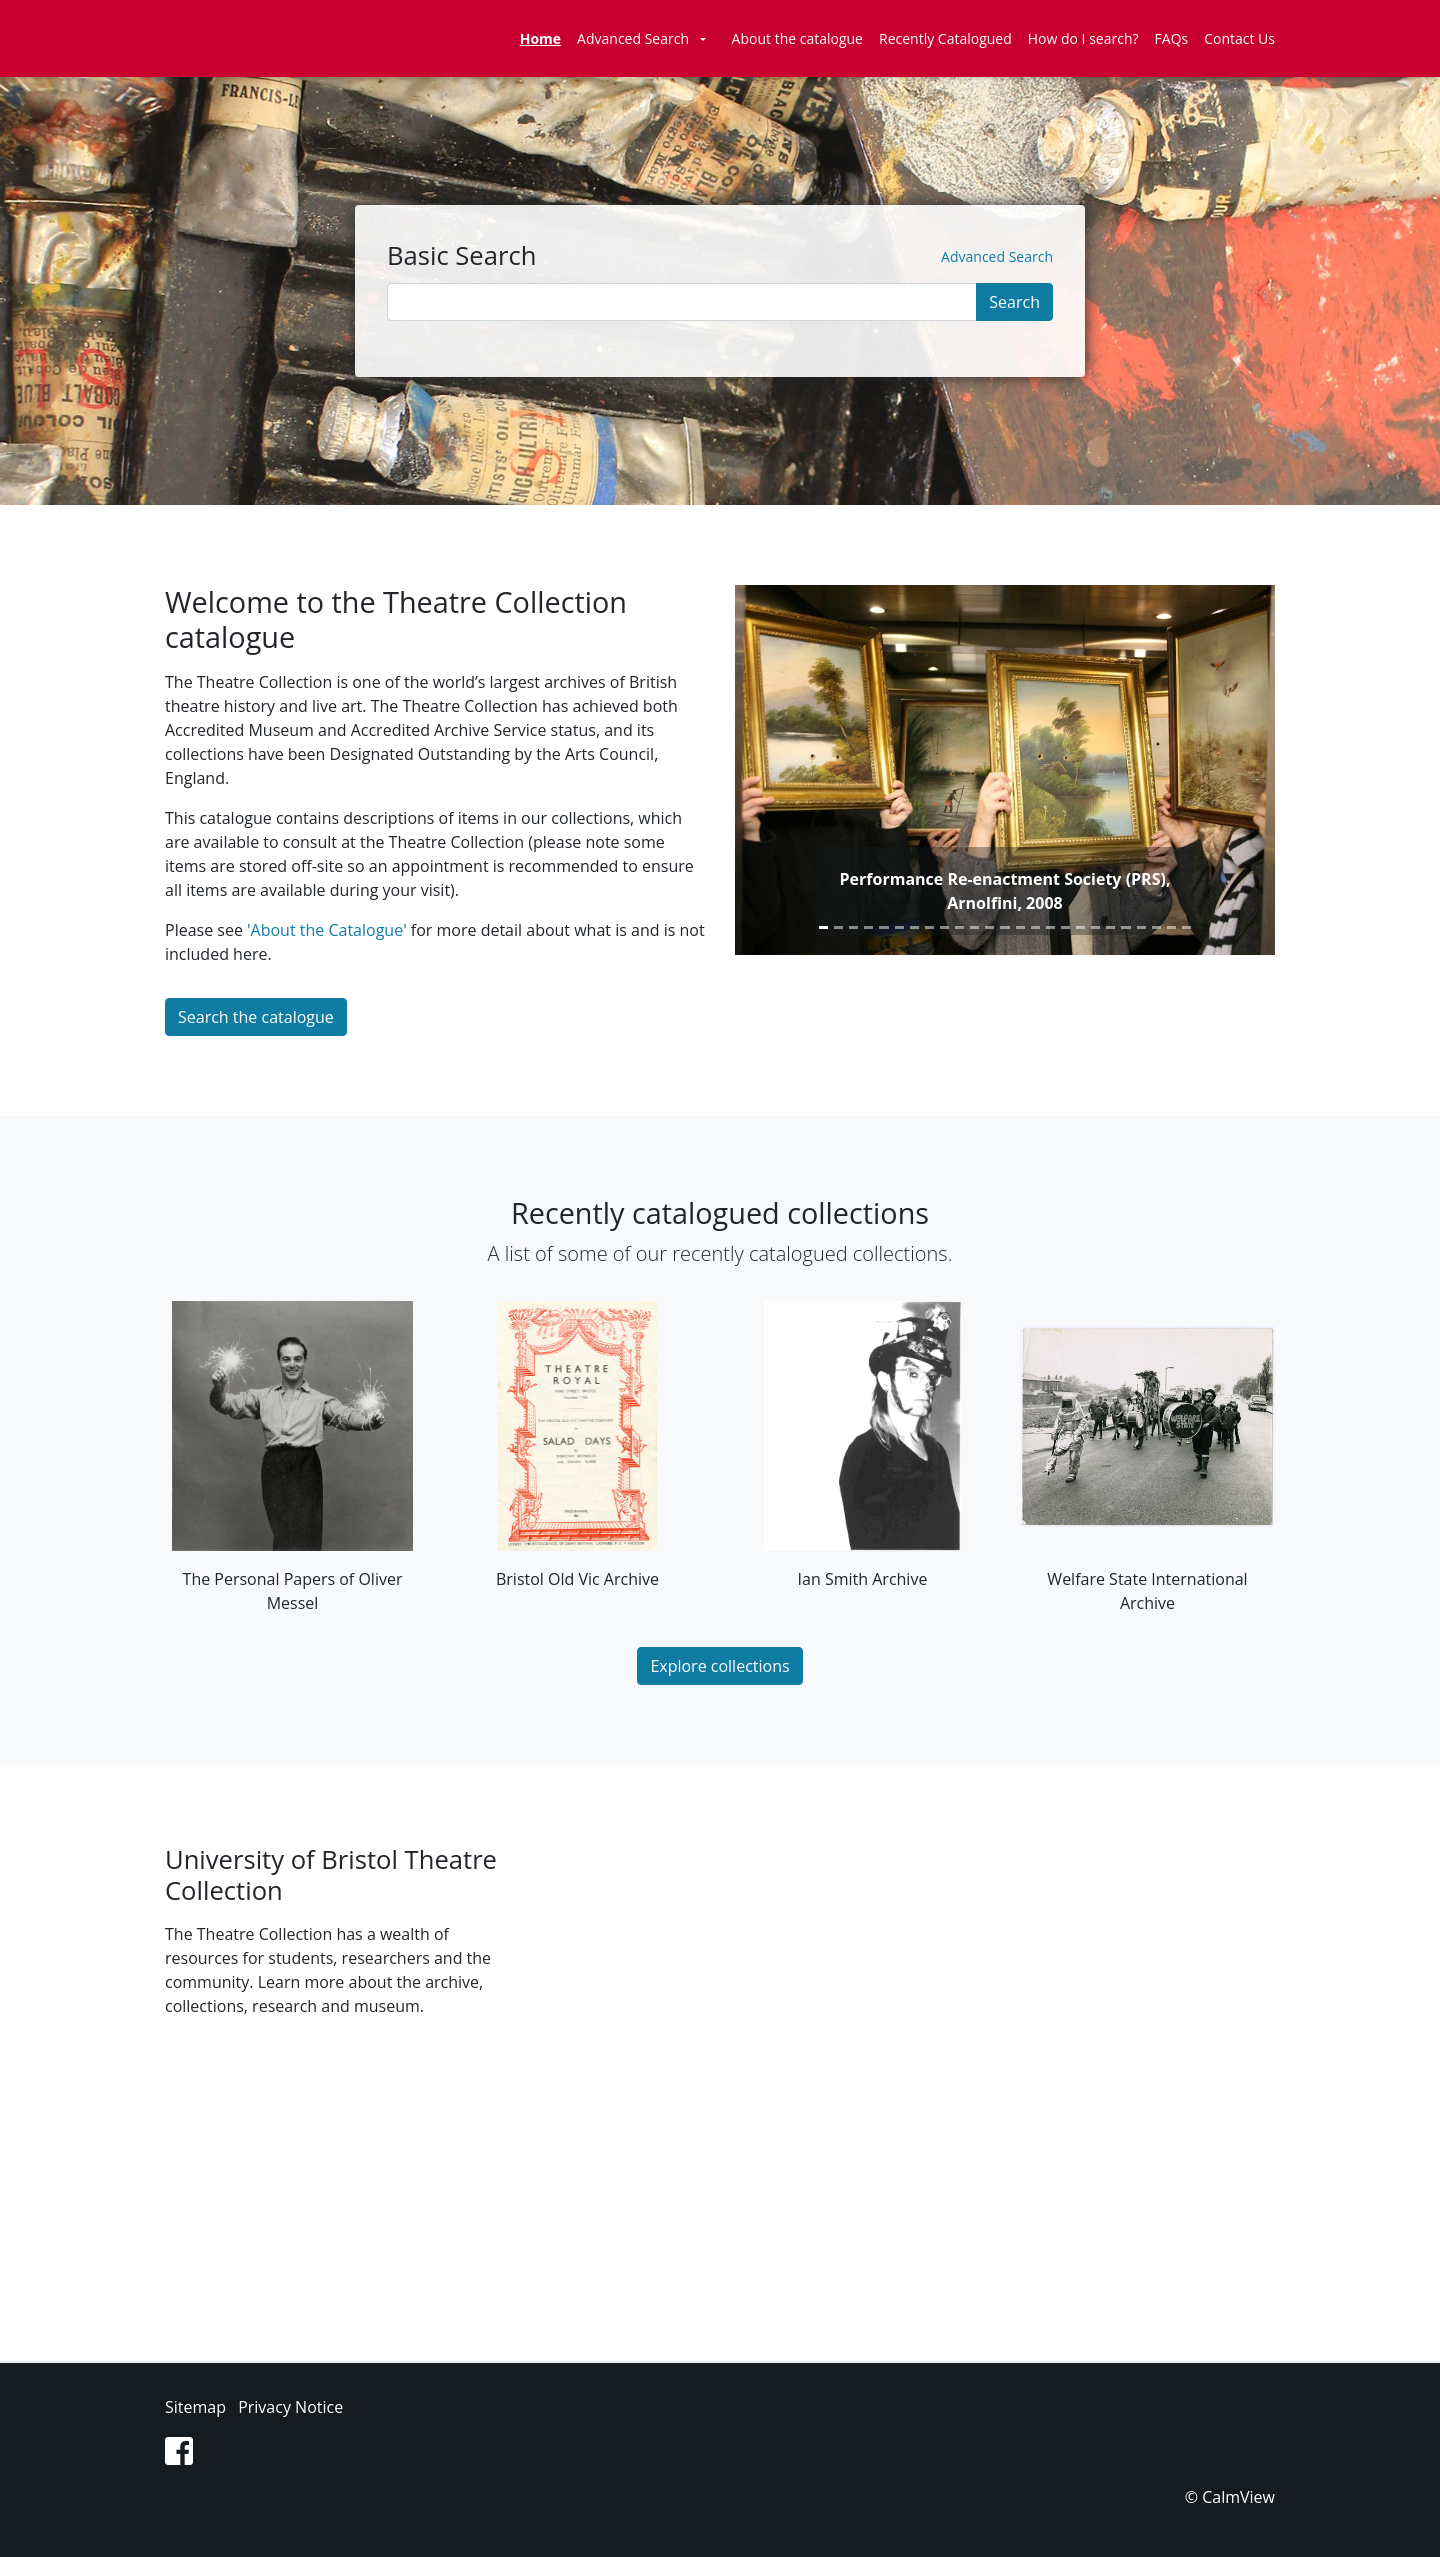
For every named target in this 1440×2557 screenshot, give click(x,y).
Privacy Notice (290, 2407)
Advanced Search (633, 38)
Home (540, 38)
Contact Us (1239, 38)
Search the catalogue (256, 1017)
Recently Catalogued (945, 38)
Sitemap (195, 2407)
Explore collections (719, 1666)
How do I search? (1083, 38)
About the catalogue (797, 38)
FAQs (1172, 38)
